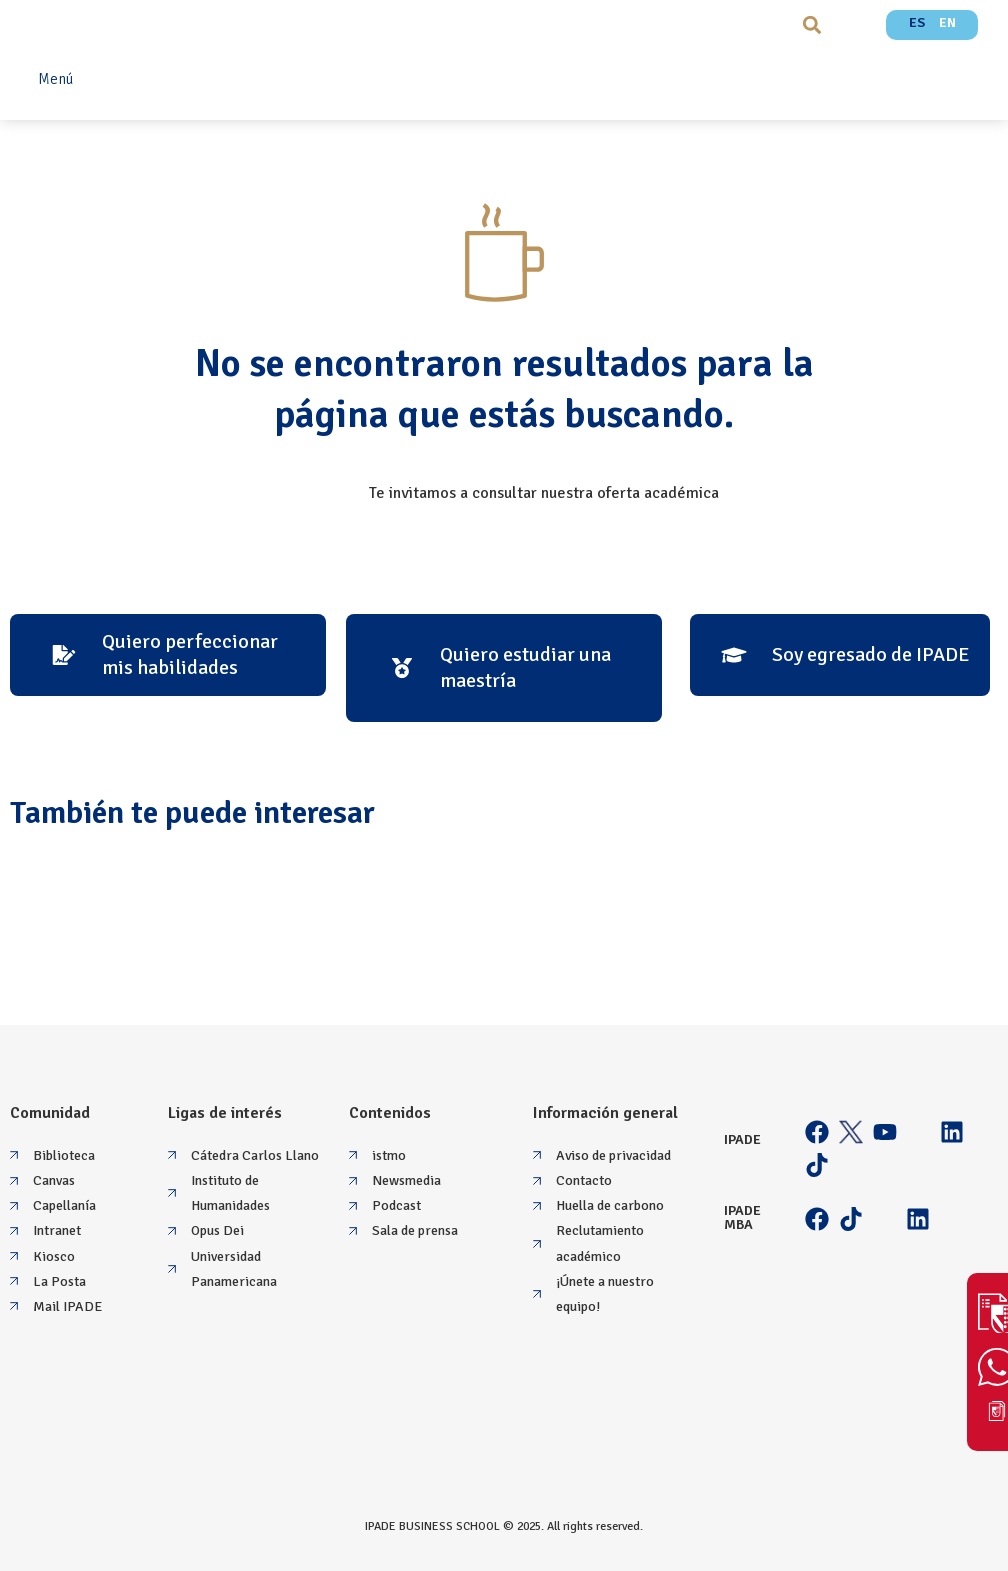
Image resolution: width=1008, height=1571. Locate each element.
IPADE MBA (742, 1217)
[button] (812, 24)
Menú (55, 79)
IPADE (742, 1139)
